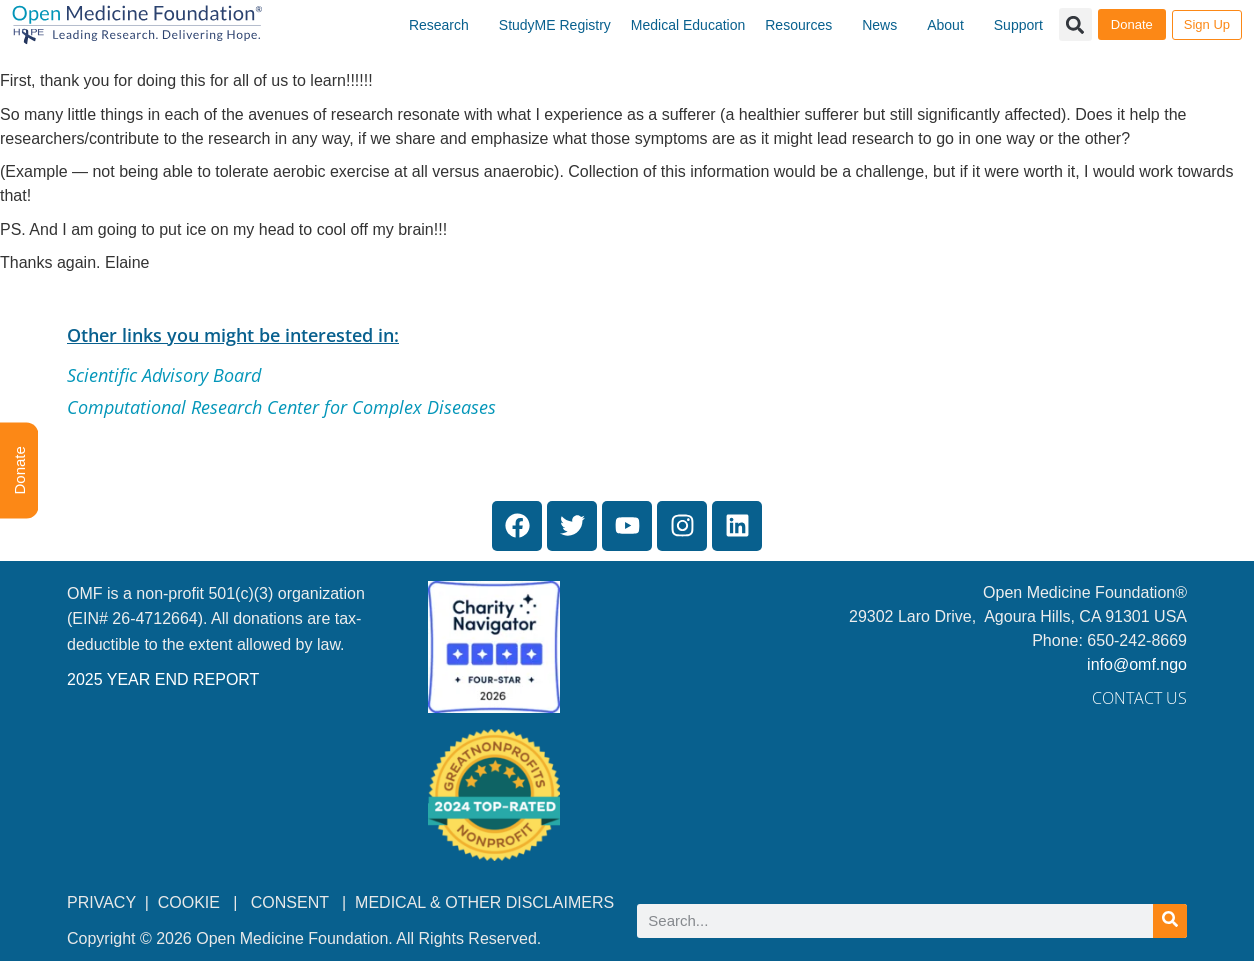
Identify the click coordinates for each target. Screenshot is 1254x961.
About (945, 25)
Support (1018, 25)
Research (439, 25)
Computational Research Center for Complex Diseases (281, 407)
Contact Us (1139, 698)
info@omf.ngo (1137, 664)
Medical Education (688, 25)
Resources (798, 25)
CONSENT (290, 902)
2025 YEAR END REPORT (163, 679)
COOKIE (191, 902)
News (879, 25)
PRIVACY (101, 902)
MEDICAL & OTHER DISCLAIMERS (484, 902)
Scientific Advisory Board (164, 375)
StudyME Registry (555, 25)
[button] (1075, 24)
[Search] (1170, 921)
